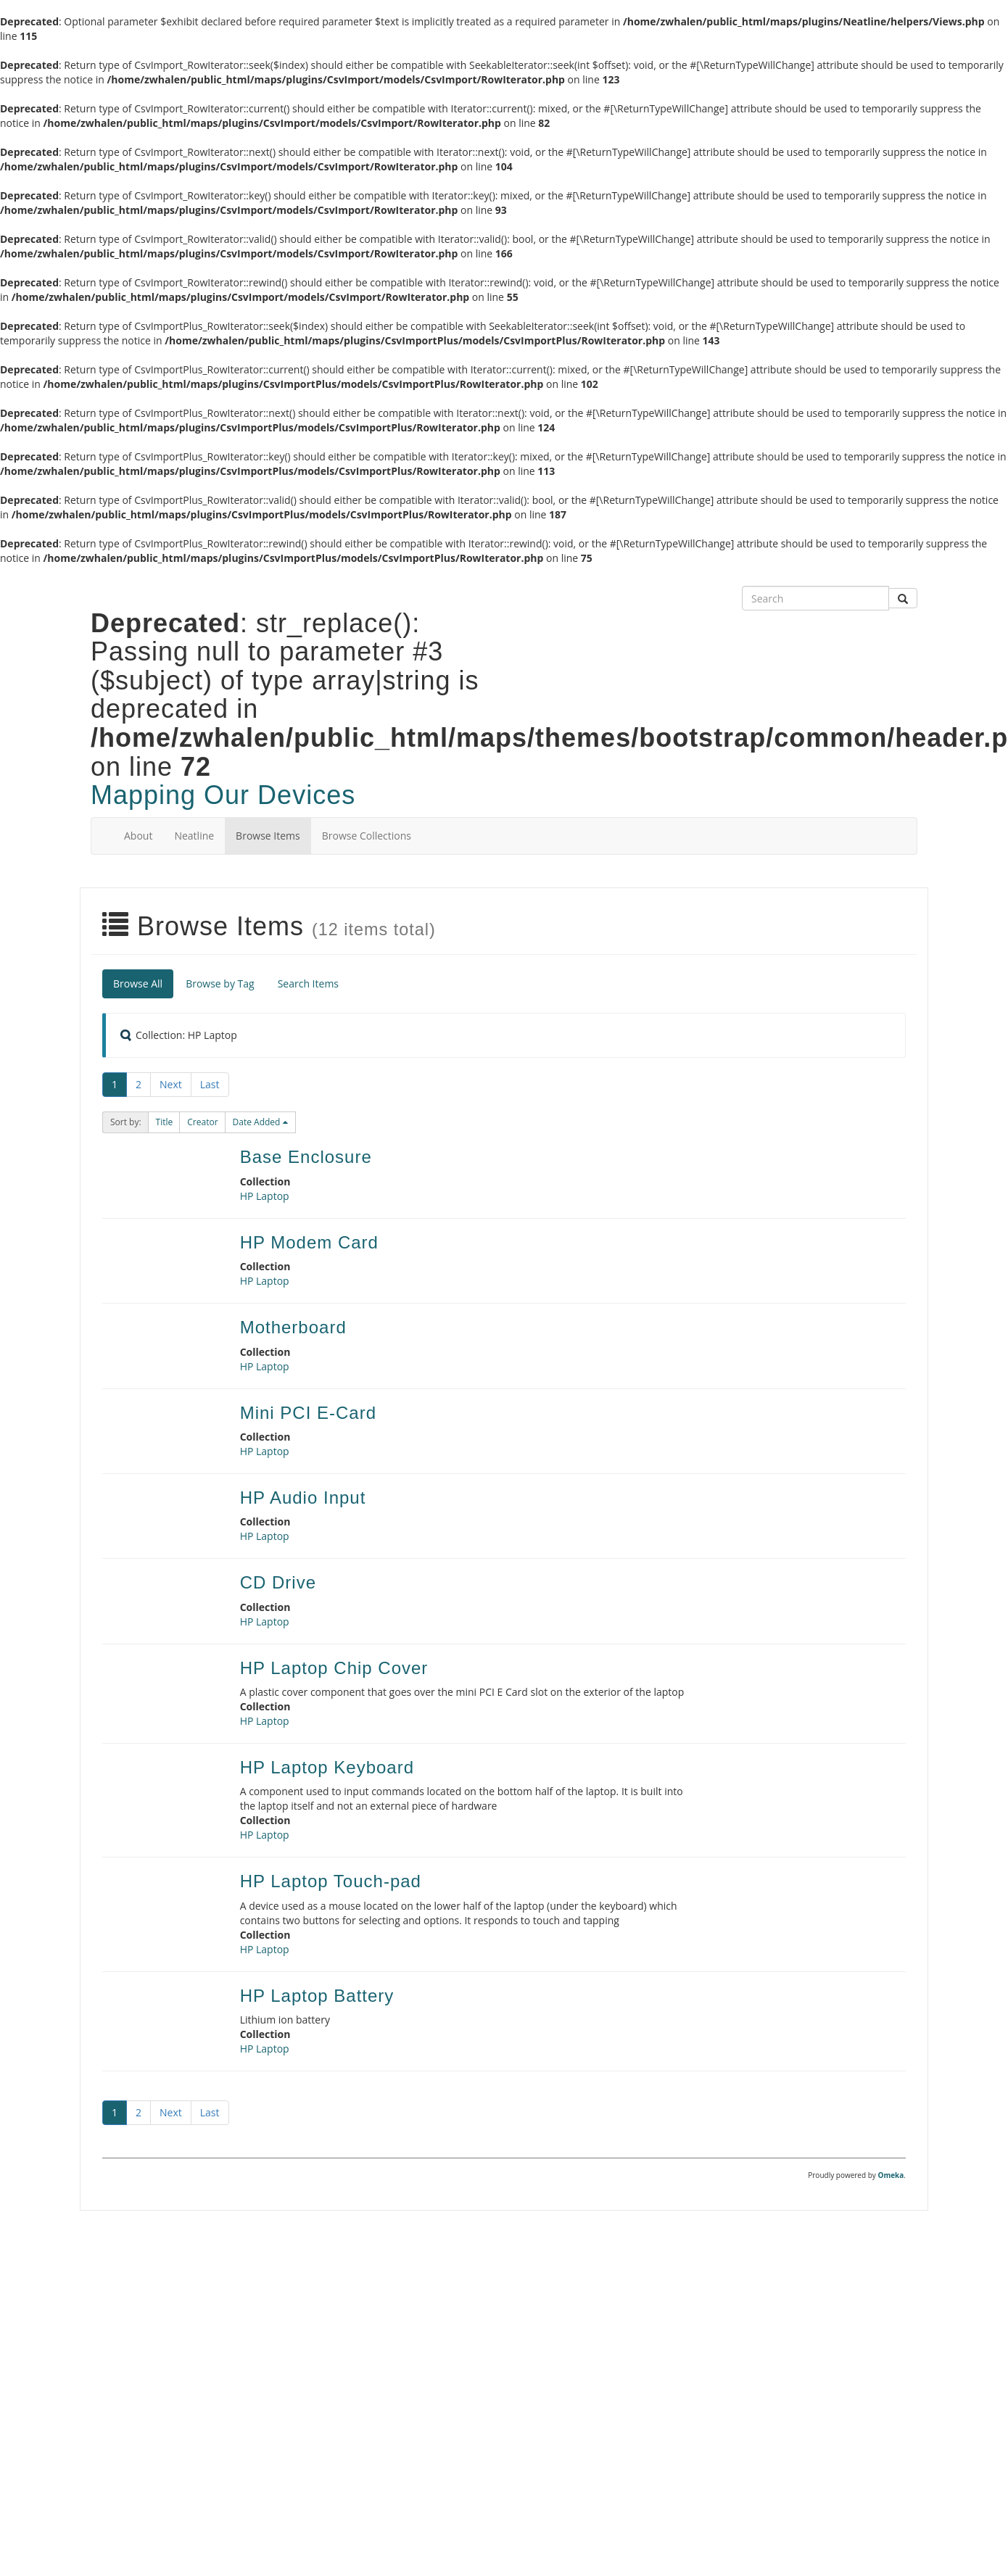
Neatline (194, 835)
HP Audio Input (303, 1497)
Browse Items (268, 835)
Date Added (258, 1122)
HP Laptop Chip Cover (334, 1668)
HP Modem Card (309, 1242)
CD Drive (278, 1582)
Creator (202, 1122)
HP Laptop (264, 1196)
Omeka (890, 2175)
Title (164, 1122)
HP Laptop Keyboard (327, 1767)
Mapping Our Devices (223, 795)
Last (210, 1084)
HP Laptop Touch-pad (330, 1881)
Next (171, 1084)
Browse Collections (366, 835)
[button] (164, 1122)
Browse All (137, 983)
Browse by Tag (220, 983)
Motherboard (293, 1327)
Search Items (308, 983)
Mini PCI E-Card (308, 1412)
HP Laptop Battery (317, 1995)
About (138, 835)
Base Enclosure (306, 1157)
